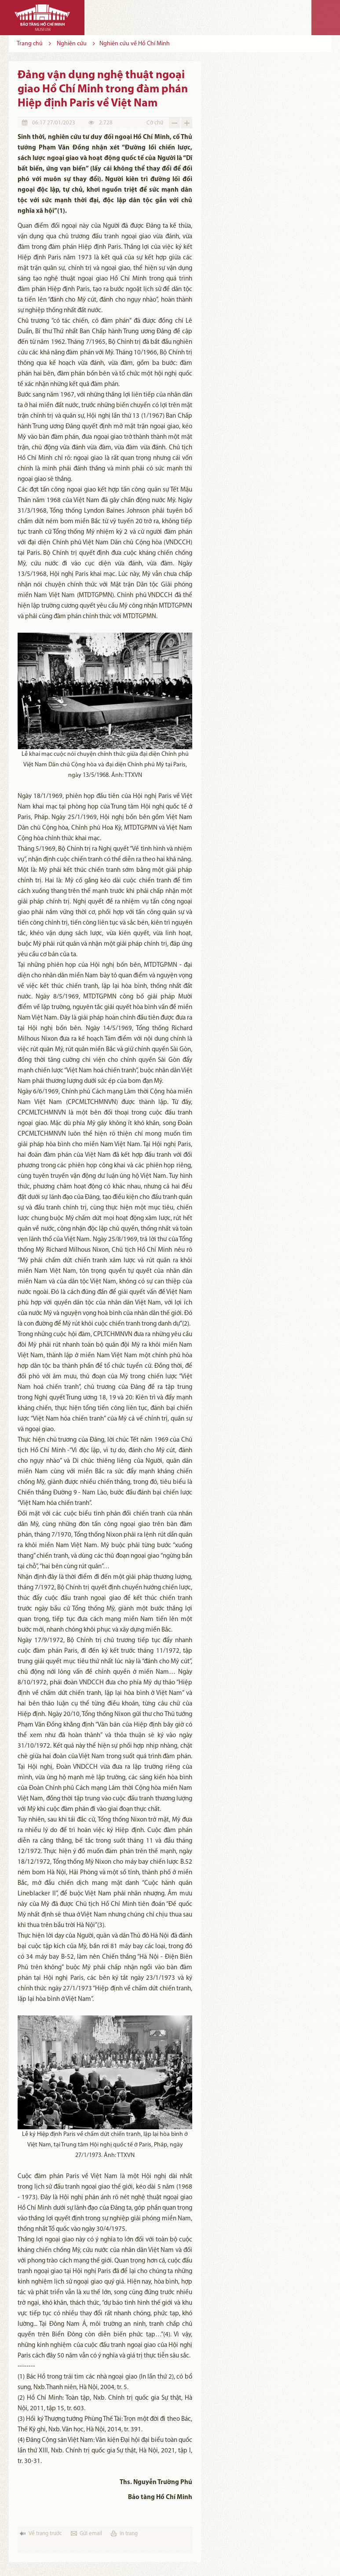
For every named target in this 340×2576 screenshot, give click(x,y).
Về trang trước (45, 2533)
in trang (129, 2533)
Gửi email (91, 2533)
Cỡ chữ (154, 123)
